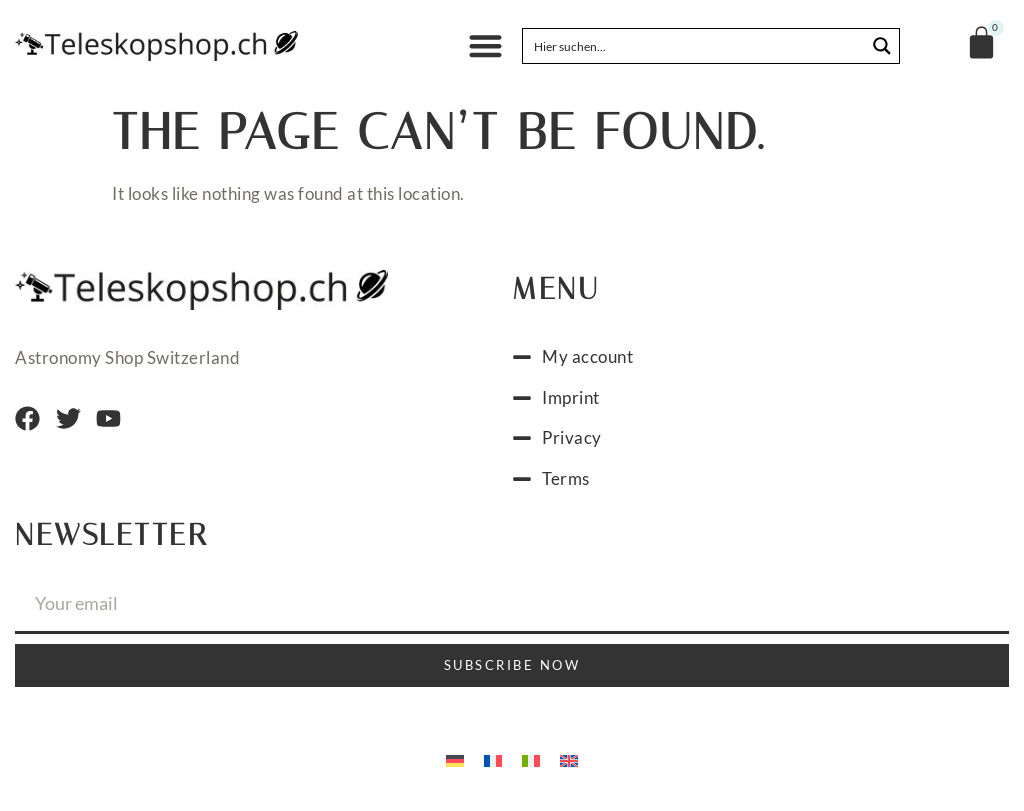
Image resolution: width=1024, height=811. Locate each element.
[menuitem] (455, 759)
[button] (485, 46)
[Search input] (695, 46)
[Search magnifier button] (882, 46)
